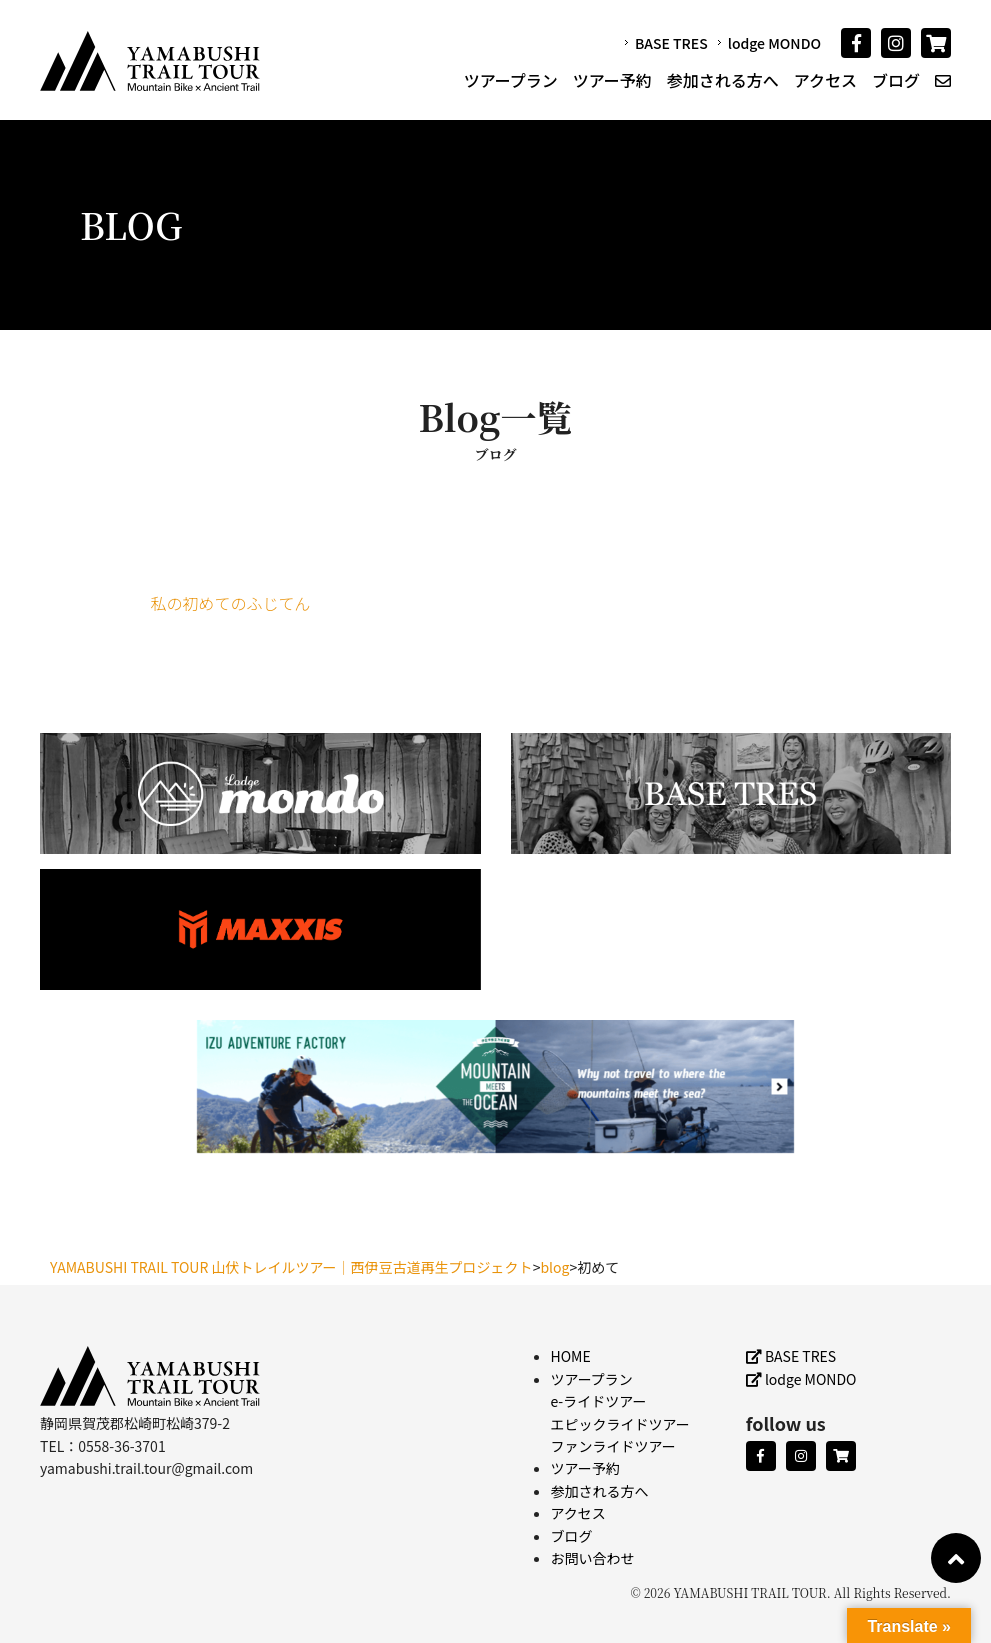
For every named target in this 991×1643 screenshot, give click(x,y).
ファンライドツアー (613, 1446)
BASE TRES (671, 43)
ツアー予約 (612, 80)
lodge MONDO (774, 43)
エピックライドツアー (620, 1424)
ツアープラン (511, 80)
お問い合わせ (593, 1558)
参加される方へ (723, 80)
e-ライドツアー (599, 1401)
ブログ (896, 80)
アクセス (825, 80)
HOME (571, 1356)
